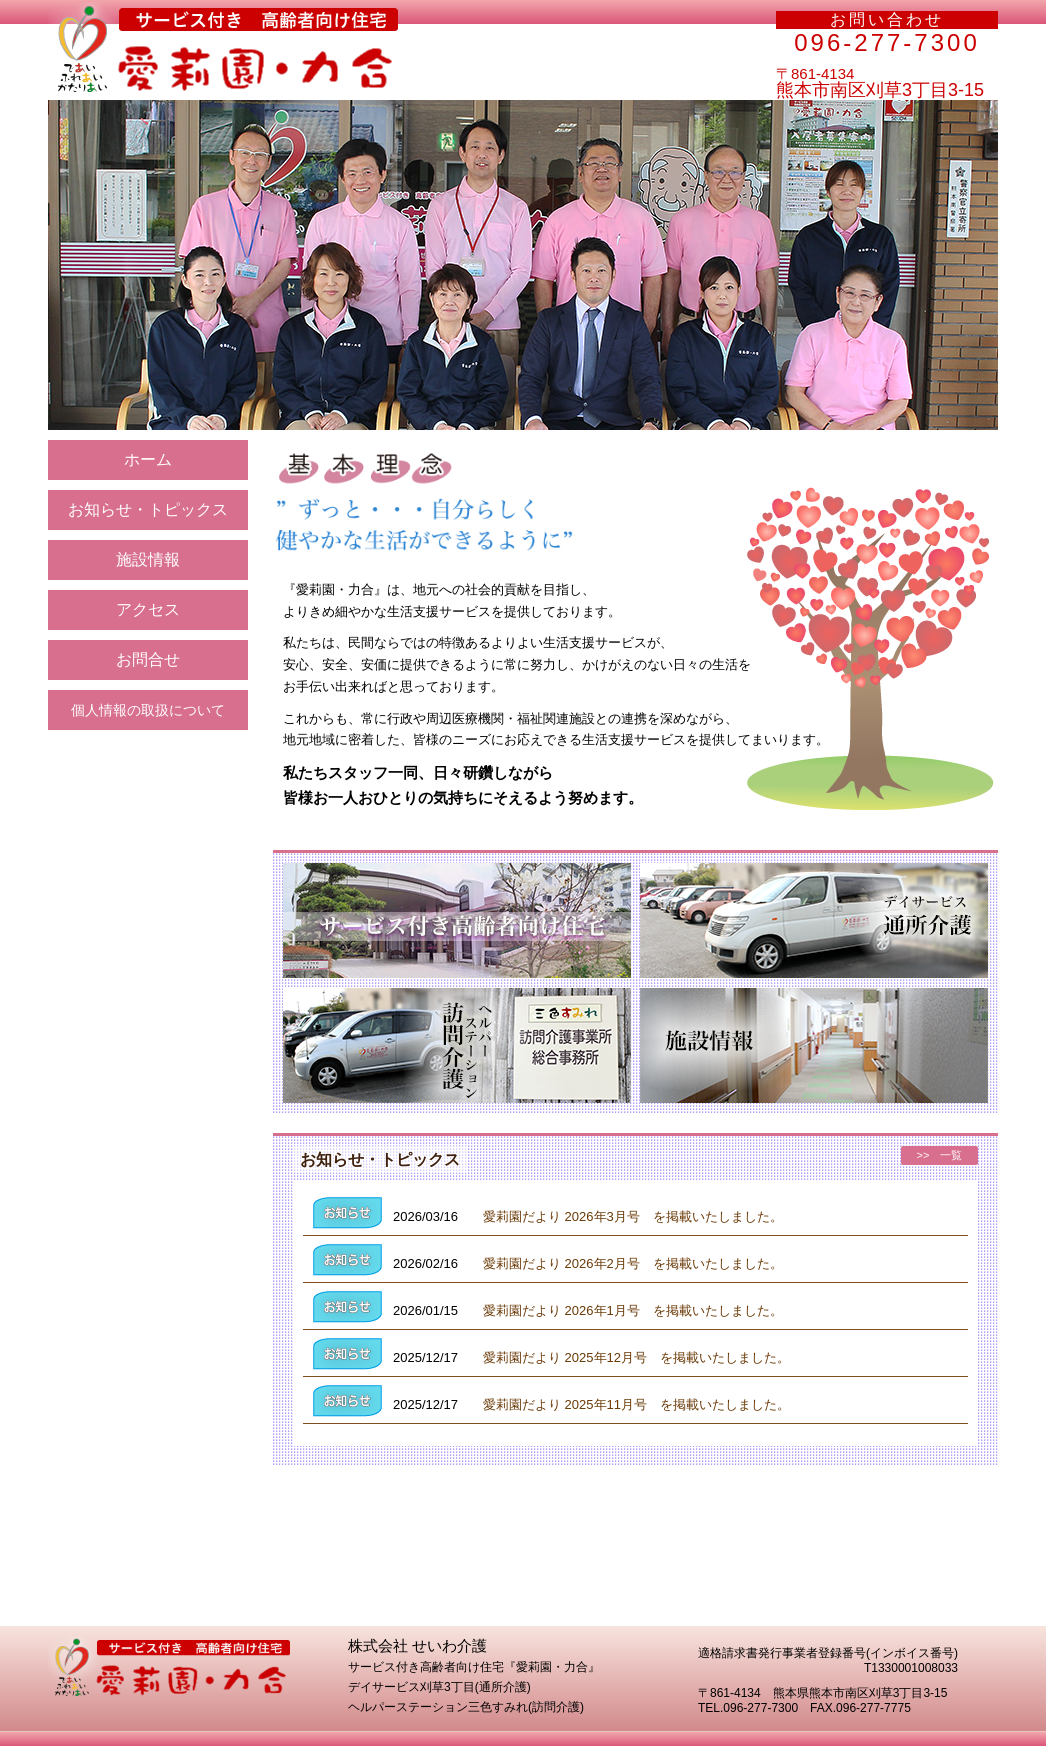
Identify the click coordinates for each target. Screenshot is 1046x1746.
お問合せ (148, 659)
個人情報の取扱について (148, 710)
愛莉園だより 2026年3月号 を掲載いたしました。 (633, 1216)
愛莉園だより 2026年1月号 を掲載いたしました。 (633, 1310)
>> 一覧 (940, 1155)
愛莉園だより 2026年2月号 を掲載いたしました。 (633, 1263)
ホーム (148, 459)
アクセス (148, 609)
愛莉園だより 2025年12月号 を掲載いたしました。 (636, 1357)
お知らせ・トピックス (148, 509)
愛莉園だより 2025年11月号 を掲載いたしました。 (636, 1404)
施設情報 (148, 559)
